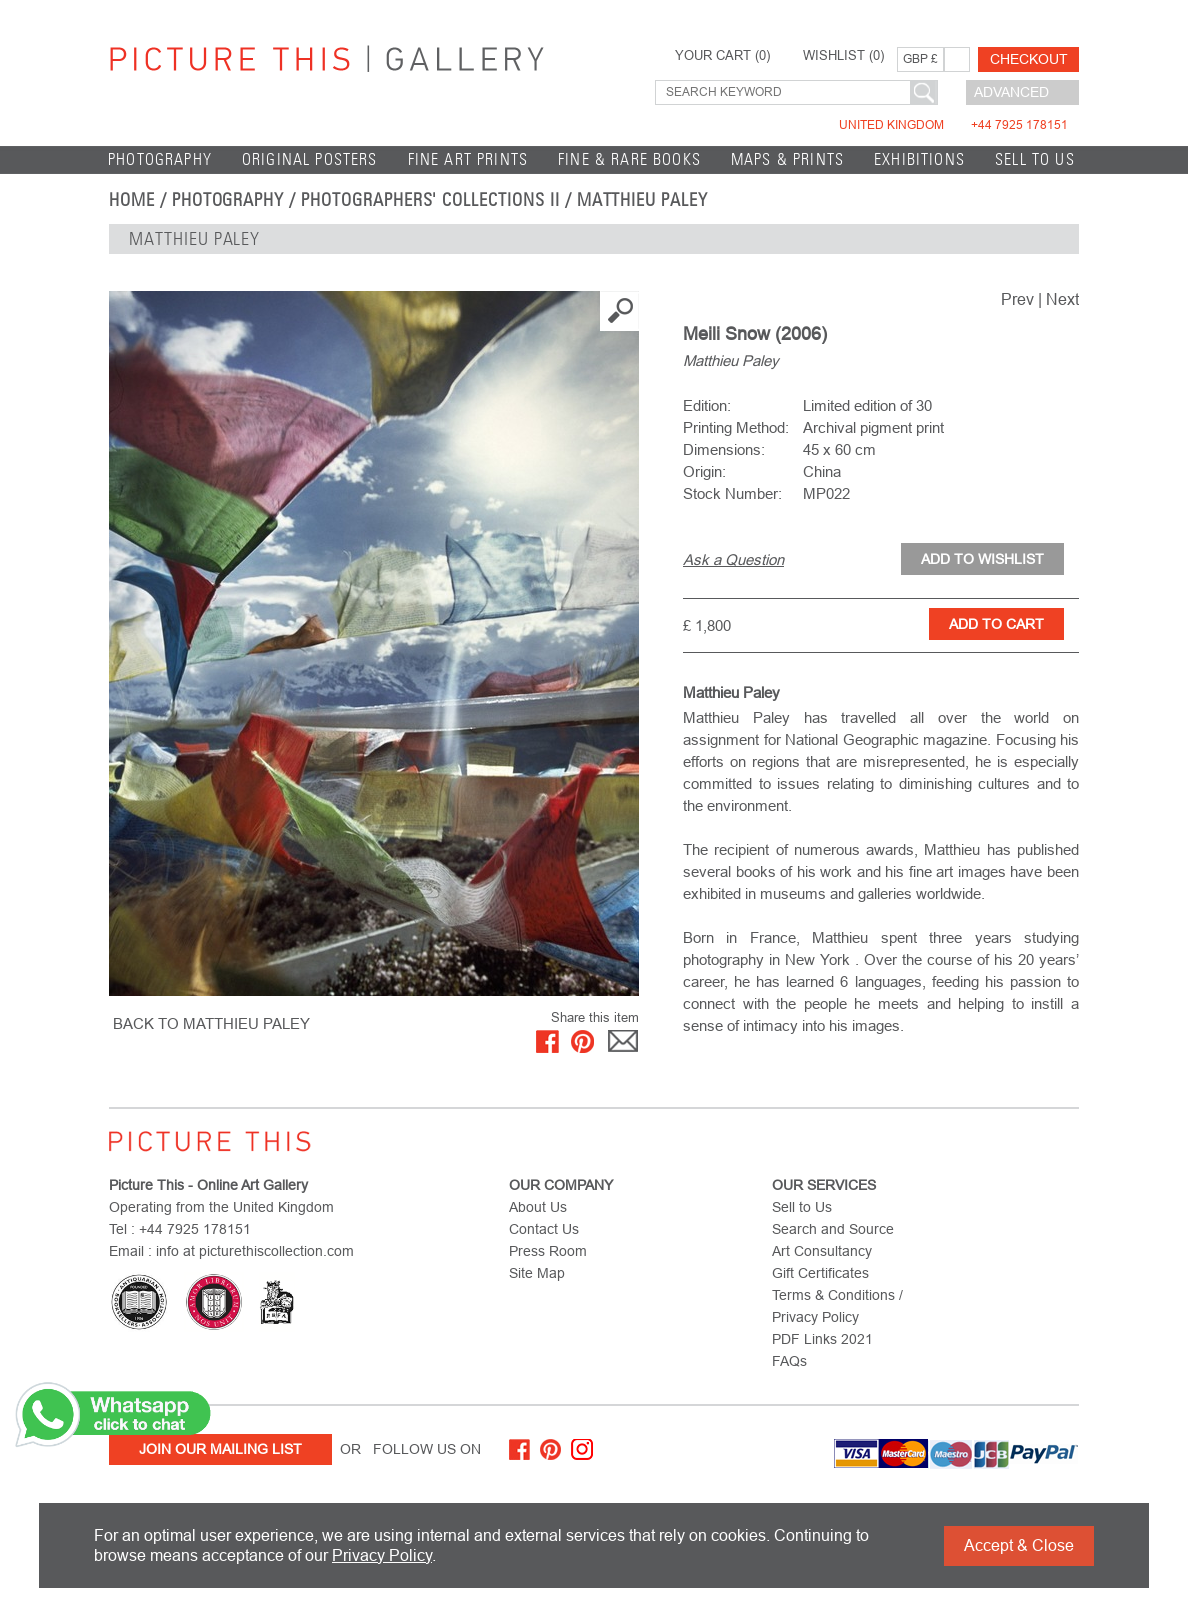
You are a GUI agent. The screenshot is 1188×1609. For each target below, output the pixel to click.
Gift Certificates (820, 1273)
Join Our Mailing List (220, 1449)
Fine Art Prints (468, 159)
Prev (1017, 299)
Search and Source (833, 1229)
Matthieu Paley (642, 200)
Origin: (704, 471)
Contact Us (544, 1229)
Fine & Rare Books (629, 159)
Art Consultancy (822, 1251)
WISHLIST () (843, 56)
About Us (538, 1207)
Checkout (1029, 59)
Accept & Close (1019, 1545)
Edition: (707, 405)
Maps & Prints (787, 159)
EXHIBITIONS (919, 159)
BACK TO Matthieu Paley (211, 1023)
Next (1062, 299)
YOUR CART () (722, 56)
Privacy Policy (382, 1555)
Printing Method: (736, 427)
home (132, 200)
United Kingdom (953, 125)
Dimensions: (724, 449)
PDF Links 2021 (822, 1339)
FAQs (789, 1361)
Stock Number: (732, 493)
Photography (160, 159)
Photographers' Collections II (430, 200)
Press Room (548, 1251)
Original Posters (310, 159)
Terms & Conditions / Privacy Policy (837, 1306)
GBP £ (920, 59)
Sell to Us (1035, 159)
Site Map (537, 1273)
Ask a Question (733, 559)
